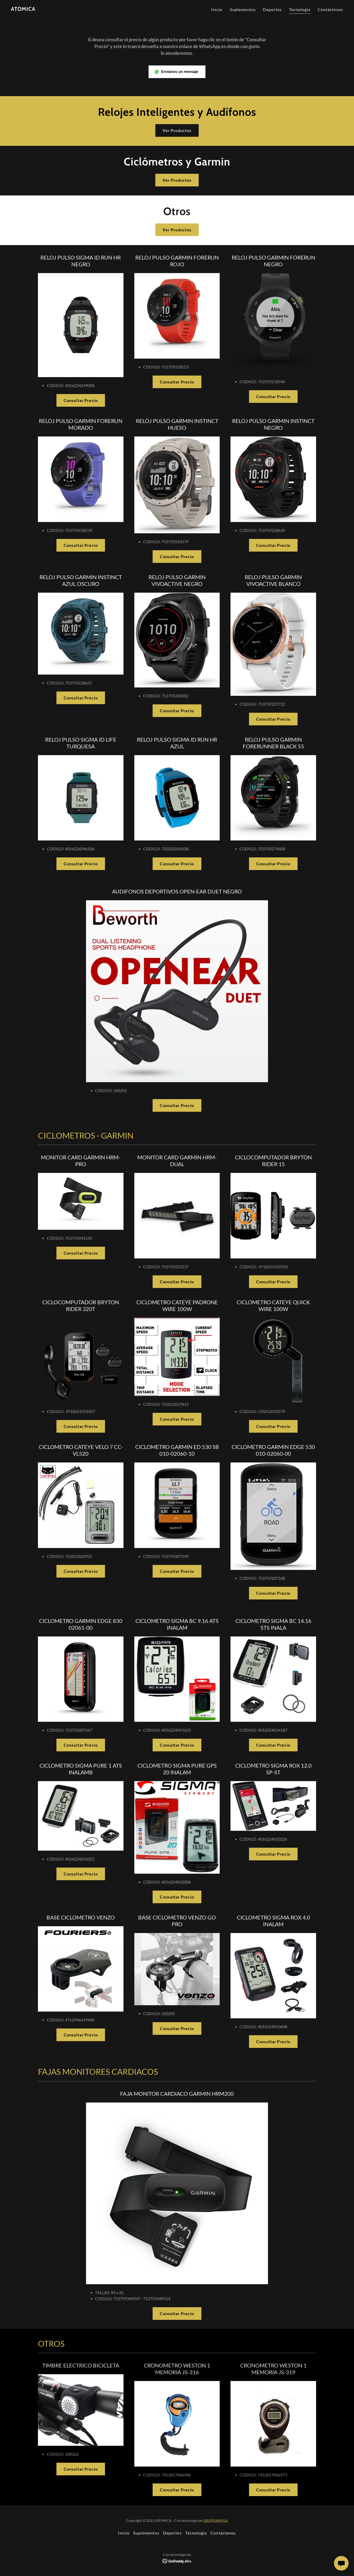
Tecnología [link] (299, 9)
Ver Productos (177, 130)
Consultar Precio (81, 400)
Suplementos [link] (243, 9)
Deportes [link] (272, 9)
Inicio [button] (124, 2532)
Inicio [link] (217, 9)
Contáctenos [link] (330, 9)
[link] (23, 9)
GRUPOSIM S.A (215, 2520)
